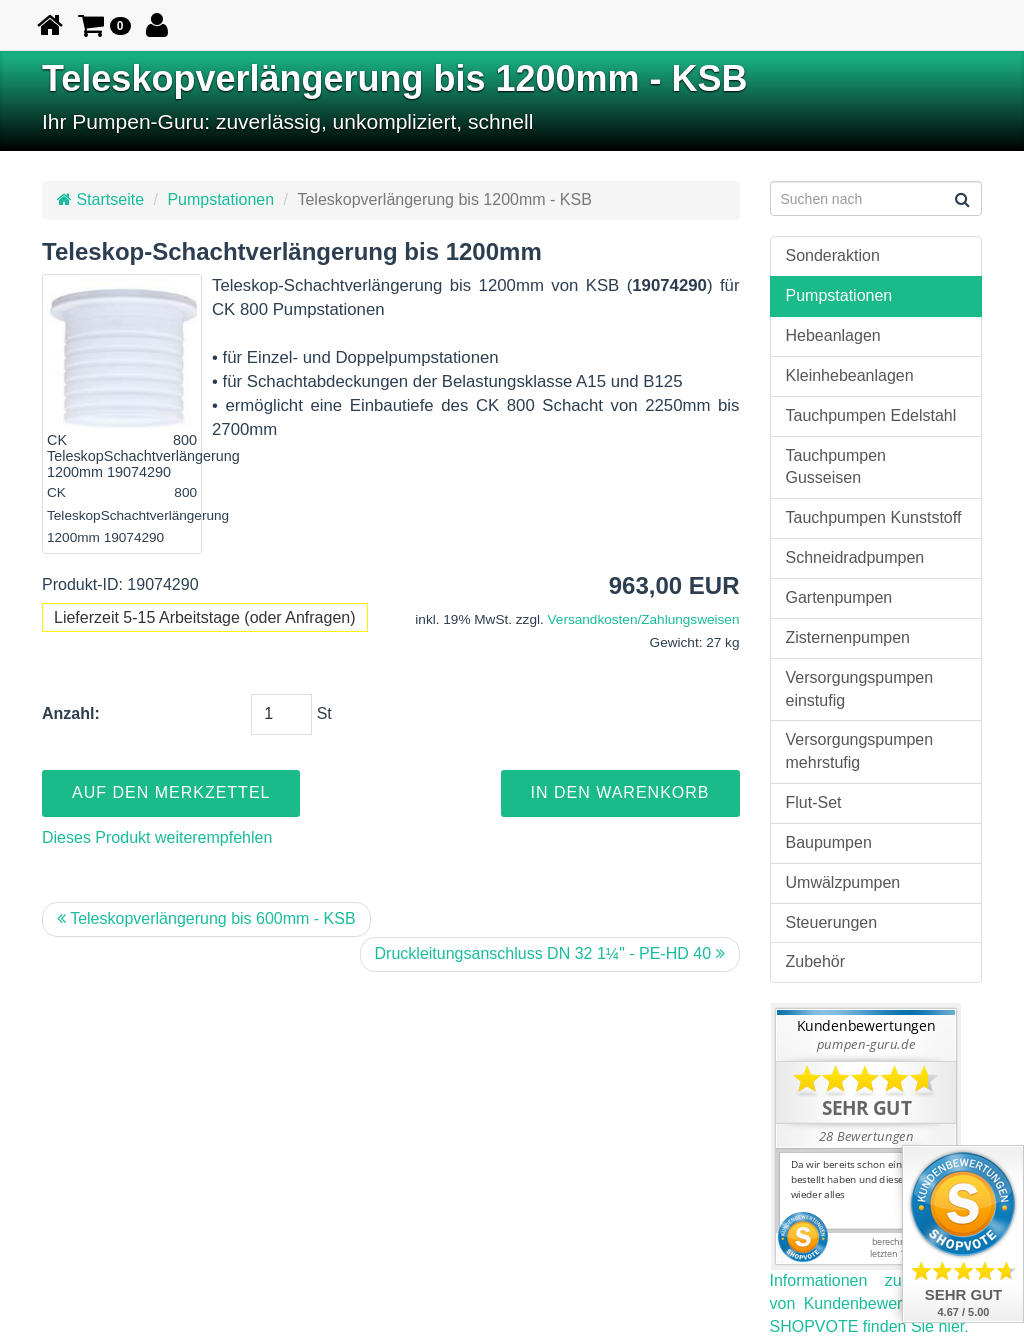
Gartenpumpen (839, 597)
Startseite (100, 199)
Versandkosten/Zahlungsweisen (644, 619)
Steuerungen (832, 922)
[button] (104, 25)
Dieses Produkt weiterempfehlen (157, 837)
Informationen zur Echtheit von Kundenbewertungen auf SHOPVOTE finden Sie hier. (876, 1303)
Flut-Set (814, 802)
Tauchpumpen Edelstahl (871, 415)
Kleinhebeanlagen (850, 375)
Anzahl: (71, 713)
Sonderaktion (833, 255)
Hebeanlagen (833, 335)
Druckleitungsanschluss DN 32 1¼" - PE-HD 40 (550, 953)
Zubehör (816, 961)
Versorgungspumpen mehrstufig (860, 751)
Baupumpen (829, 842)
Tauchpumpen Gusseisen (836, 467)
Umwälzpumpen (843, 882)
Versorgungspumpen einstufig (860, 689)
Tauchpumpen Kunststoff (874, 517)
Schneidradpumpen (855, 557)
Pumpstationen (220, 199)
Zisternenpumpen (848, 637)
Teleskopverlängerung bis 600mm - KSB (206, 918)
